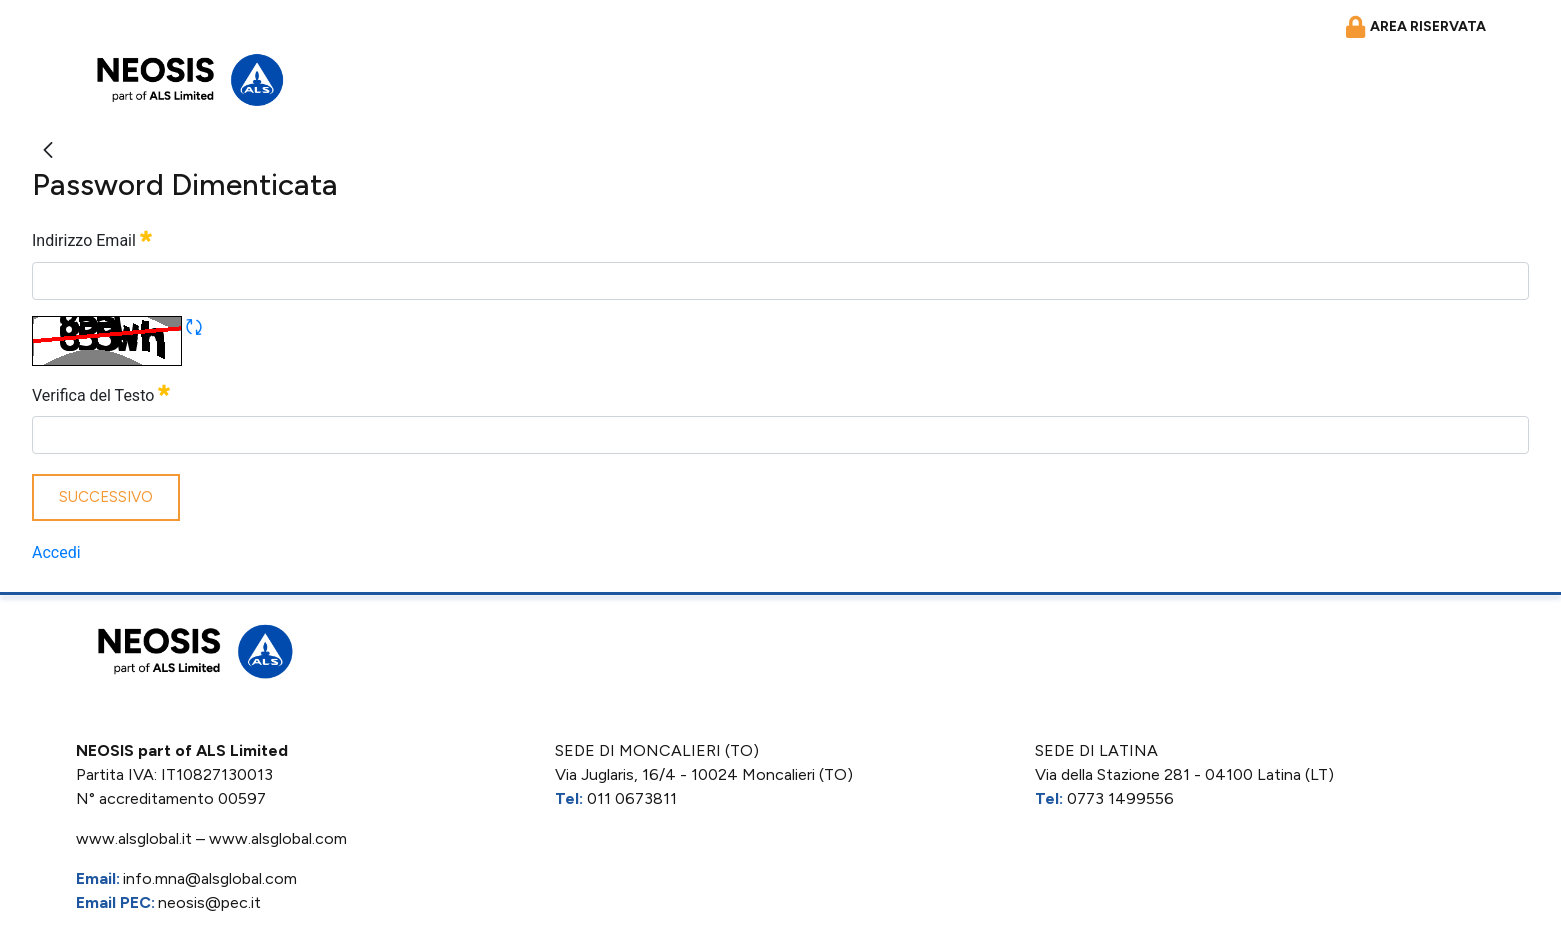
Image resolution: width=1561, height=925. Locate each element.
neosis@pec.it (209, 902)
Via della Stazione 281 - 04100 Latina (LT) (1184, 774)
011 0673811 (632, 798)
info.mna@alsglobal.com (210, 878)
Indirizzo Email (92, 238)
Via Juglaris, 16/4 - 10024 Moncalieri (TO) (704, 774)
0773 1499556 (1120, 798)
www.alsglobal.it (134, 838)
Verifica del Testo (101, 393)
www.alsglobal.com (278, 838)
